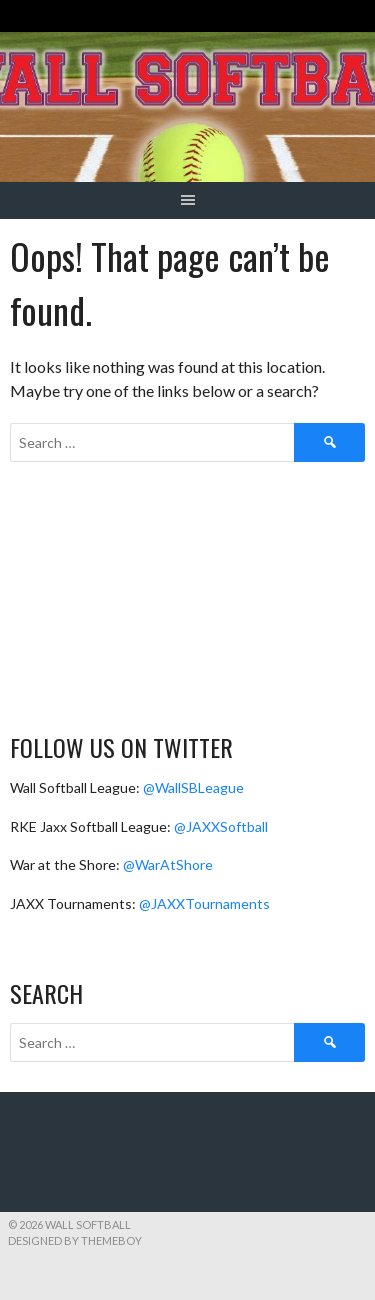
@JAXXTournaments (204, 903)
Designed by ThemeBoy (75, 1240)
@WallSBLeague (193, 787)
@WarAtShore (168, 864)
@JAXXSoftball (221, 826)
